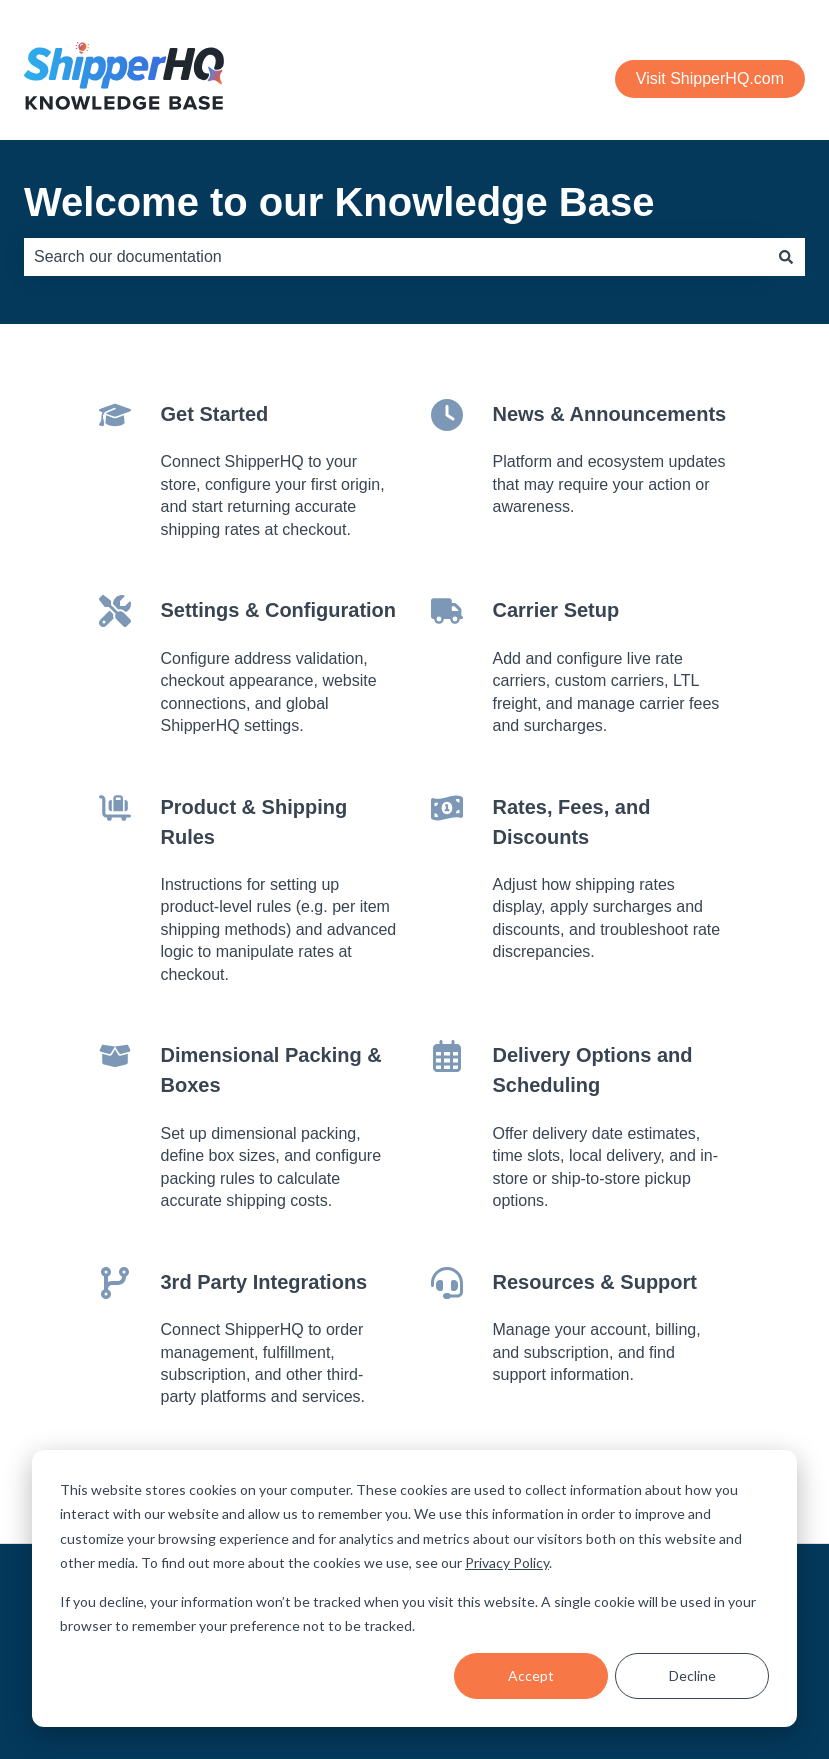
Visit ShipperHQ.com (710, 78)
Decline (692, 1675)
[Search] (786, 257)
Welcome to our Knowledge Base (339, 202)
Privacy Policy (507, 1562)
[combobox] (395, 257)
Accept (531, 1675)
